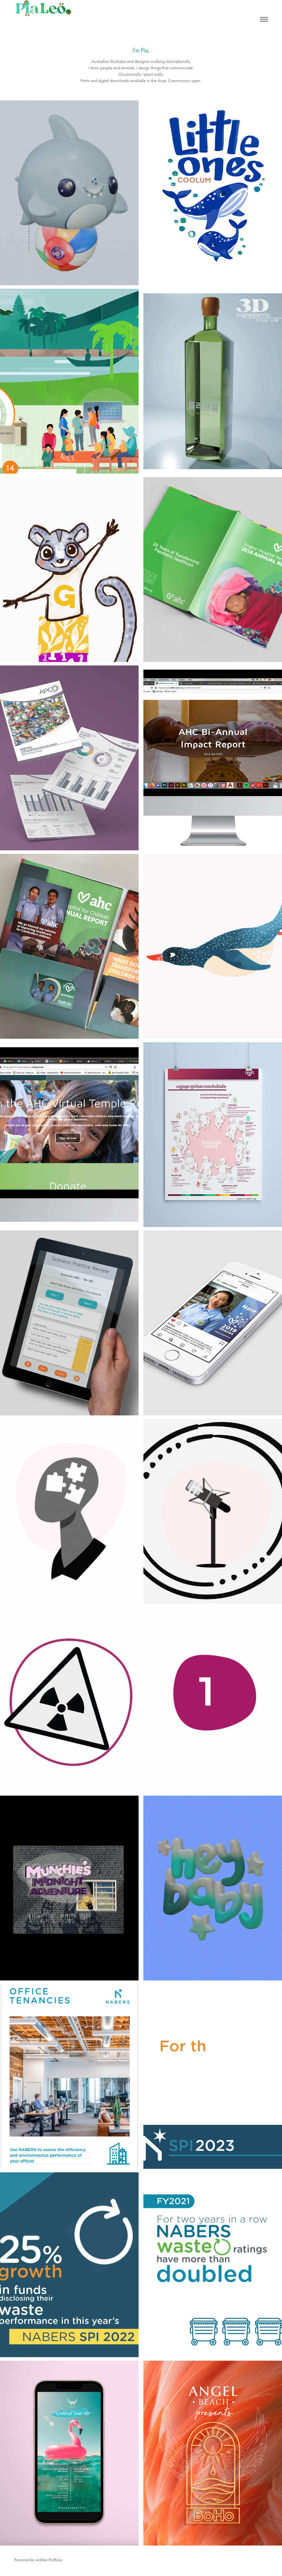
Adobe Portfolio (49, 2560)
